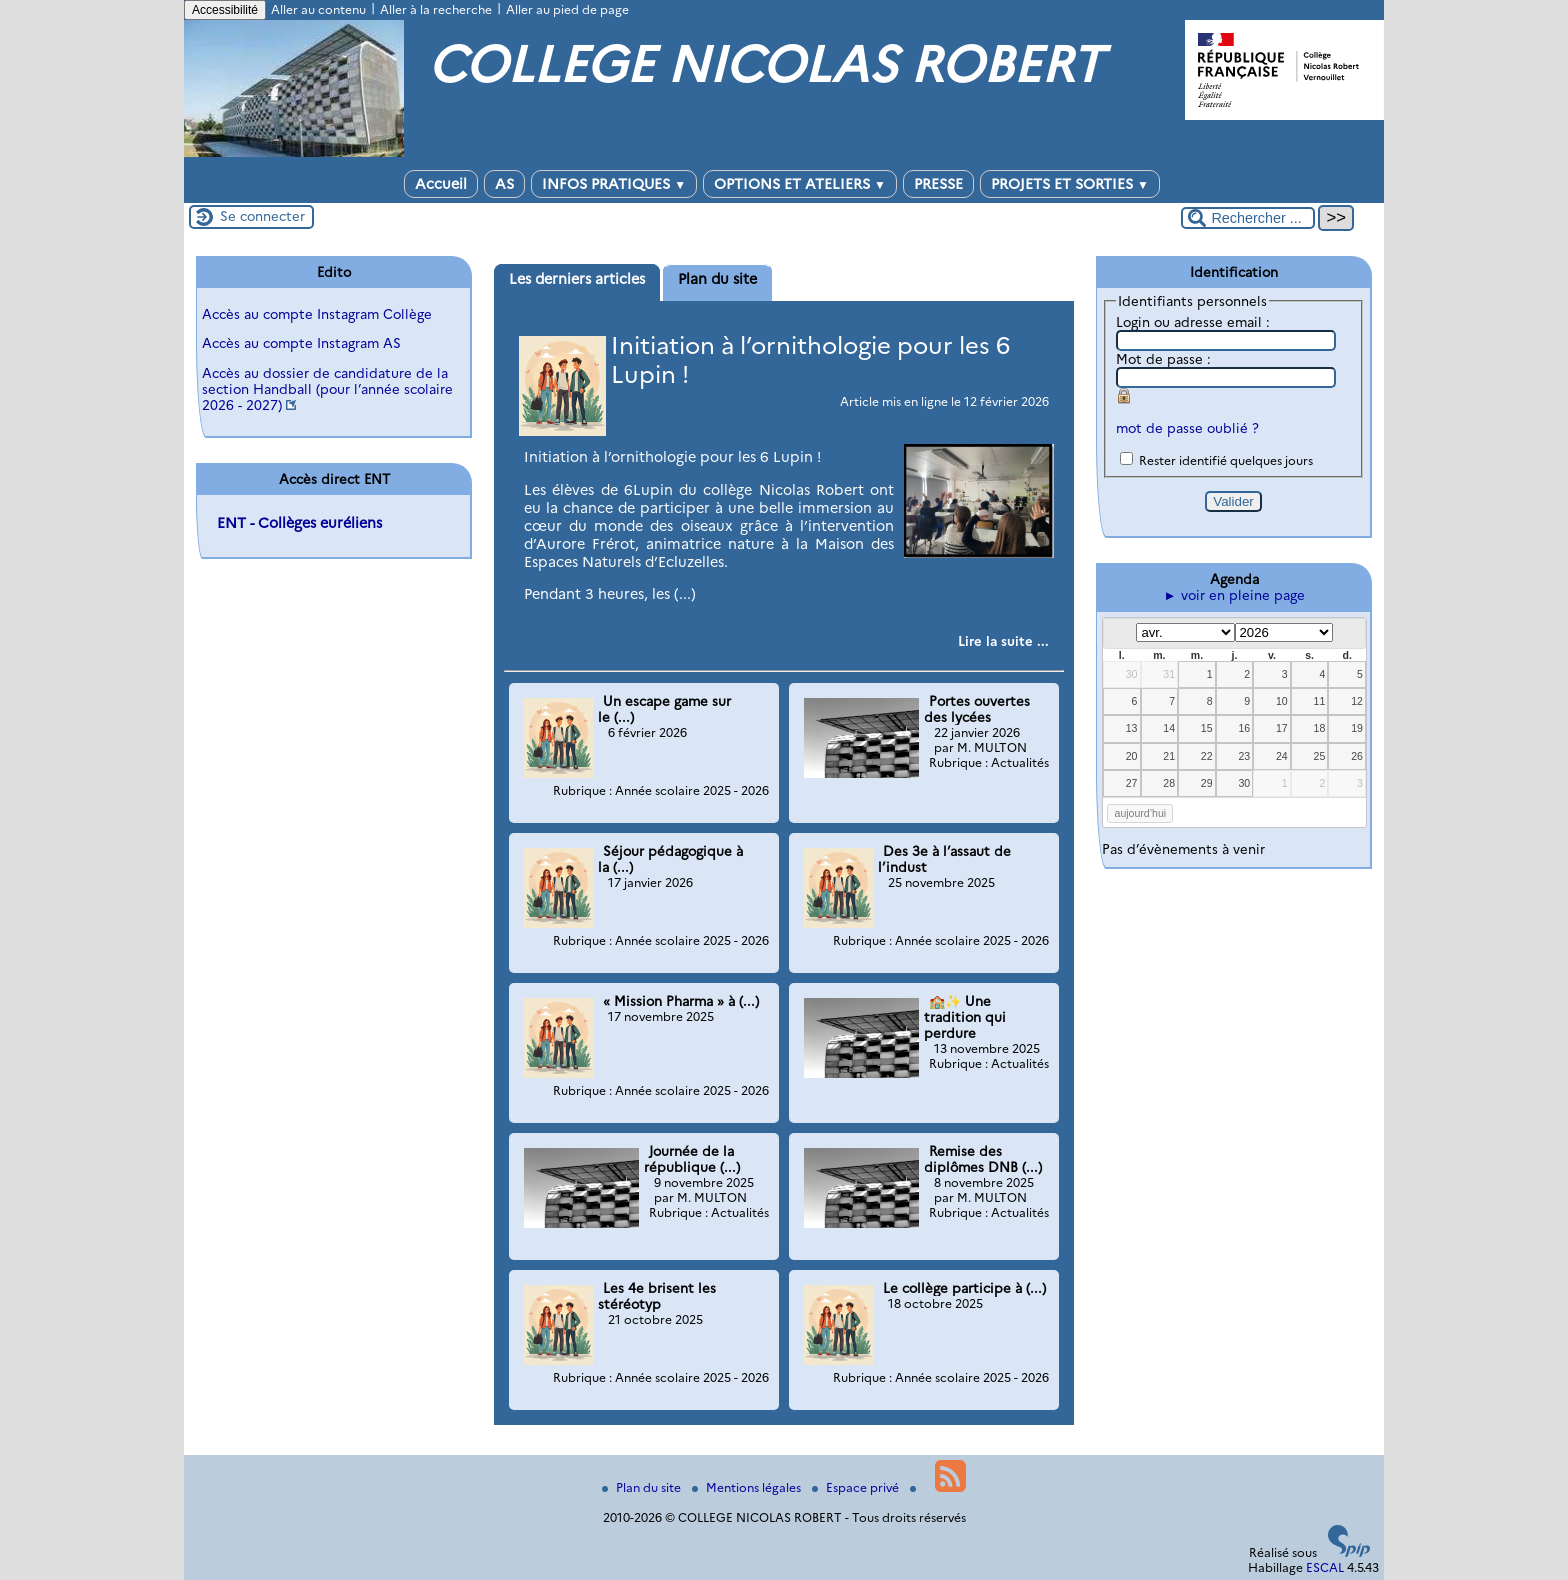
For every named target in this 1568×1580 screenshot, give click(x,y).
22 (1207, 756)
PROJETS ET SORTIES (1070, 184)
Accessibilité (225, 10)
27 (1132, 783)
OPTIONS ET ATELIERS (800, 184)
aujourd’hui (1141, 813)
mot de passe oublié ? (1187, 428)
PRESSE (938, 184)
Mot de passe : (1163, 359)
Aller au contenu (318, 9)
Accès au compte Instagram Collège (317, 314)
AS (504, 184)
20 (1132, 756)
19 (1357, 728)
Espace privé (857, 1487)
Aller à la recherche (436, 9)
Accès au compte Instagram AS (301, 343)
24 (1282, 756)
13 (1132, 728)
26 (1357, 756)
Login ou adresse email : (1193, 322)
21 (1169, 756)
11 (1320, 701)
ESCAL (1325, 1567)
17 (1282, 728)
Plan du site (643, 1487)
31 (1169, 674)
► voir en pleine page (1233, 595)
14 (1169, 728)
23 (1244, 756)
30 (1132, 674)
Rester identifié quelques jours (1226, 460)
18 (1320, 728)
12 (1357, 701)
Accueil (441, 184)
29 (1207, 783)
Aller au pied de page (567, 9)
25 (1320, 756)
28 (1169, 783)
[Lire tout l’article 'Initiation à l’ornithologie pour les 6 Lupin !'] (1003, 641)
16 (1244, 728)
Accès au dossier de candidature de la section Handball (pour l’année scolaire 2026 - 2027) (327, 389)
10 (1282, 701)
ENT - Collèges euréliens (299, 523)
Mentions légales (748, 1487)
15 (1207, 728)
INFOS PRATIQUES (614, 184)
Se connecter (262, 216)
